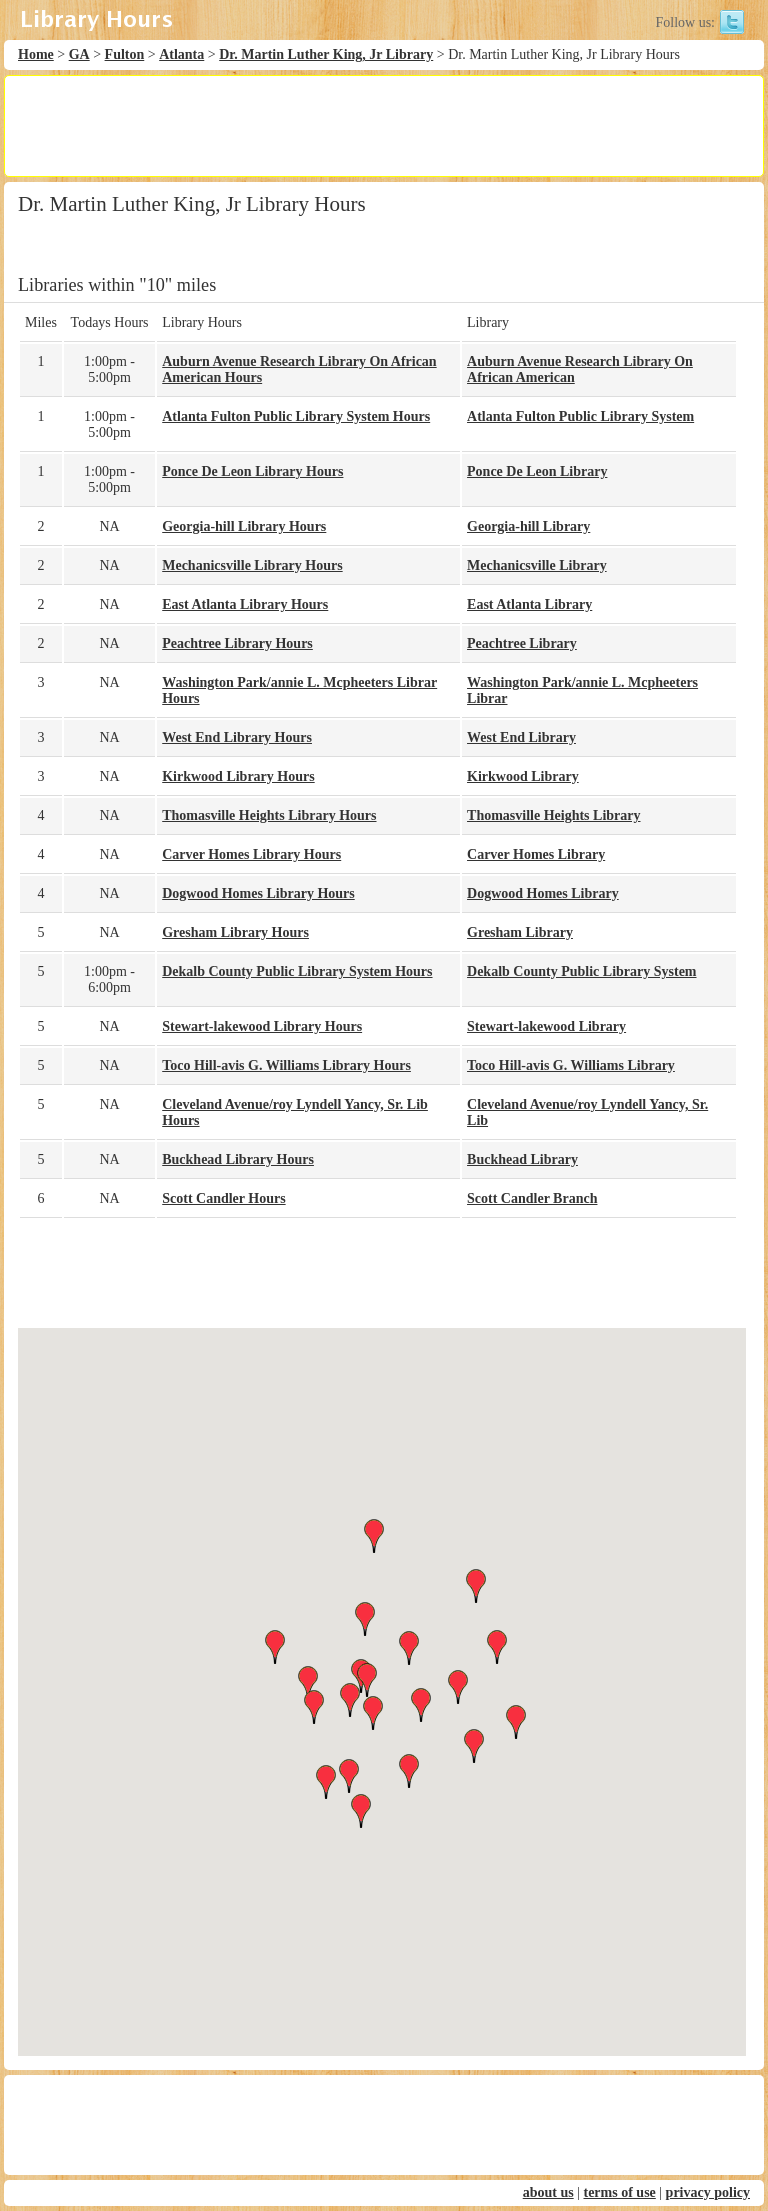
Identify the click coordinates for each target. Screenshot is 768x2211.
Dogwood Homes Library (543, 893)
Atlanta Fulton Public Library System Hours (296, 416)
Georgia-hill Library (528, 526)
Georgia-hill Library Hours (244, 526)
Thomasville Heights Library (553, 815)
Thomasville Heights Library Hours (269, 815)
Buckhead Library (522, 1159)
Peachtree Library (522, 643)
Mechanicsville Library (537, 565)
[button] (382, 1673)
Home (36, 54)
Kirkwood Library (523, 776)
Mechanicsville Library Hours (252, 565)
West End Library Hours (237, 737)
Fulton (125, 54)
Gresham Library (520, 932)
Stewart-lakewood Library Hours (262, 1026)
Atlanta (181, 54)
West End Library (521, 737)
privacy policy (708, 2192)
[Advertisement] (383, 126)
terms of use (619, 2192)
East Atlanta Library (529, 604)
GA (79, 54)
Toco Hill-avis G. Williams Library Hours (286, 1065)
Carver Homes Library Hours (251, 854)
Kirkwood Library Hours (238, 776)
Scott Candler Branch (532, 1198)
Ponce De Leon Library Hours (252, 471)
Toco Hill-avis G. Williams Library (571, 1065)
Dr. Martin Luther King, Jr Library (326, 54)
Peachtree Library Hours (237, 643)
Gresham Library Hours (235, 932)
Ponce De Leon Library (537, 471)
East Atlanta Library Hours (245, 604)
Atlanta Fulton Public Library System (580, 416)
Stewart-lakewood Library (546, 1026)
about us (548, 2192)
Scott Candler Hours (223, 1198)
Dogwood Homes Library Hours (258, 893)
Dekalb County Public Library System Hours (297, 971)
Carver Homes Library (536, 854)
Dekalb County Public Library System (581, 971)
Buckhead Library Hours (238, 1159)
